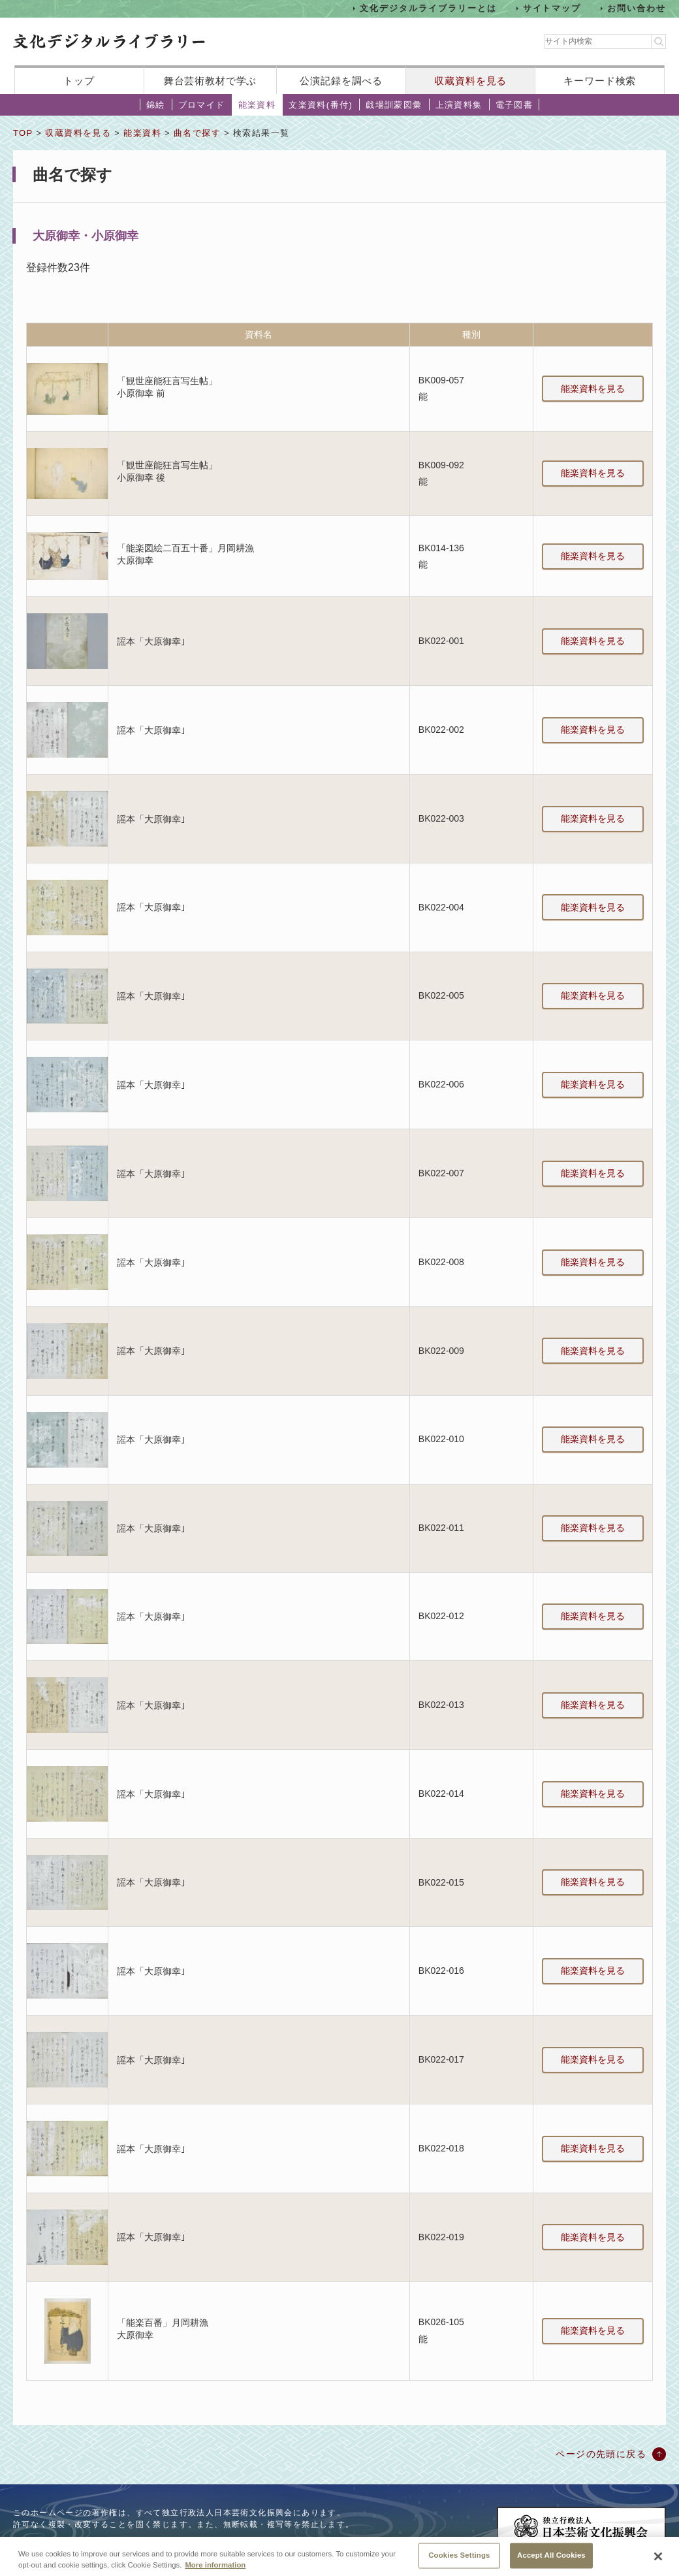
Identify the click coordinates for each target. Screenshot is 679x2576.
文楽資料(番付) (321, 105)
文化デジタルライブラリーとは (428, 8)
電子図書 (514, 105)
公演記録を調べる (341, 80)
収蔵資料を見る (470, 80)
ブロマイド (201, 105)
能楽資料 (257, 105)
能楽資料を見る (593, 388)
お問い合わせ (636, 8)
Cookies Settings (459, 2562)
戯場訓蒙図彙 (394, 105)
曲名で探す (197, 133)
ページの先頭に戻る (601, 2454)
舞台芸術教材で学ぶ (210, 80)
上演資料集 (458, 105)
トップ (79, 80)
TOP (23, 133)
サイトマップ (552, 8)
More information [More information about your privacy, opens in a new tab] (215, 2571)
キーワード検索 (599, 80)
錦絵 (155, 105)
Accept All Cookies (551, 2562)
